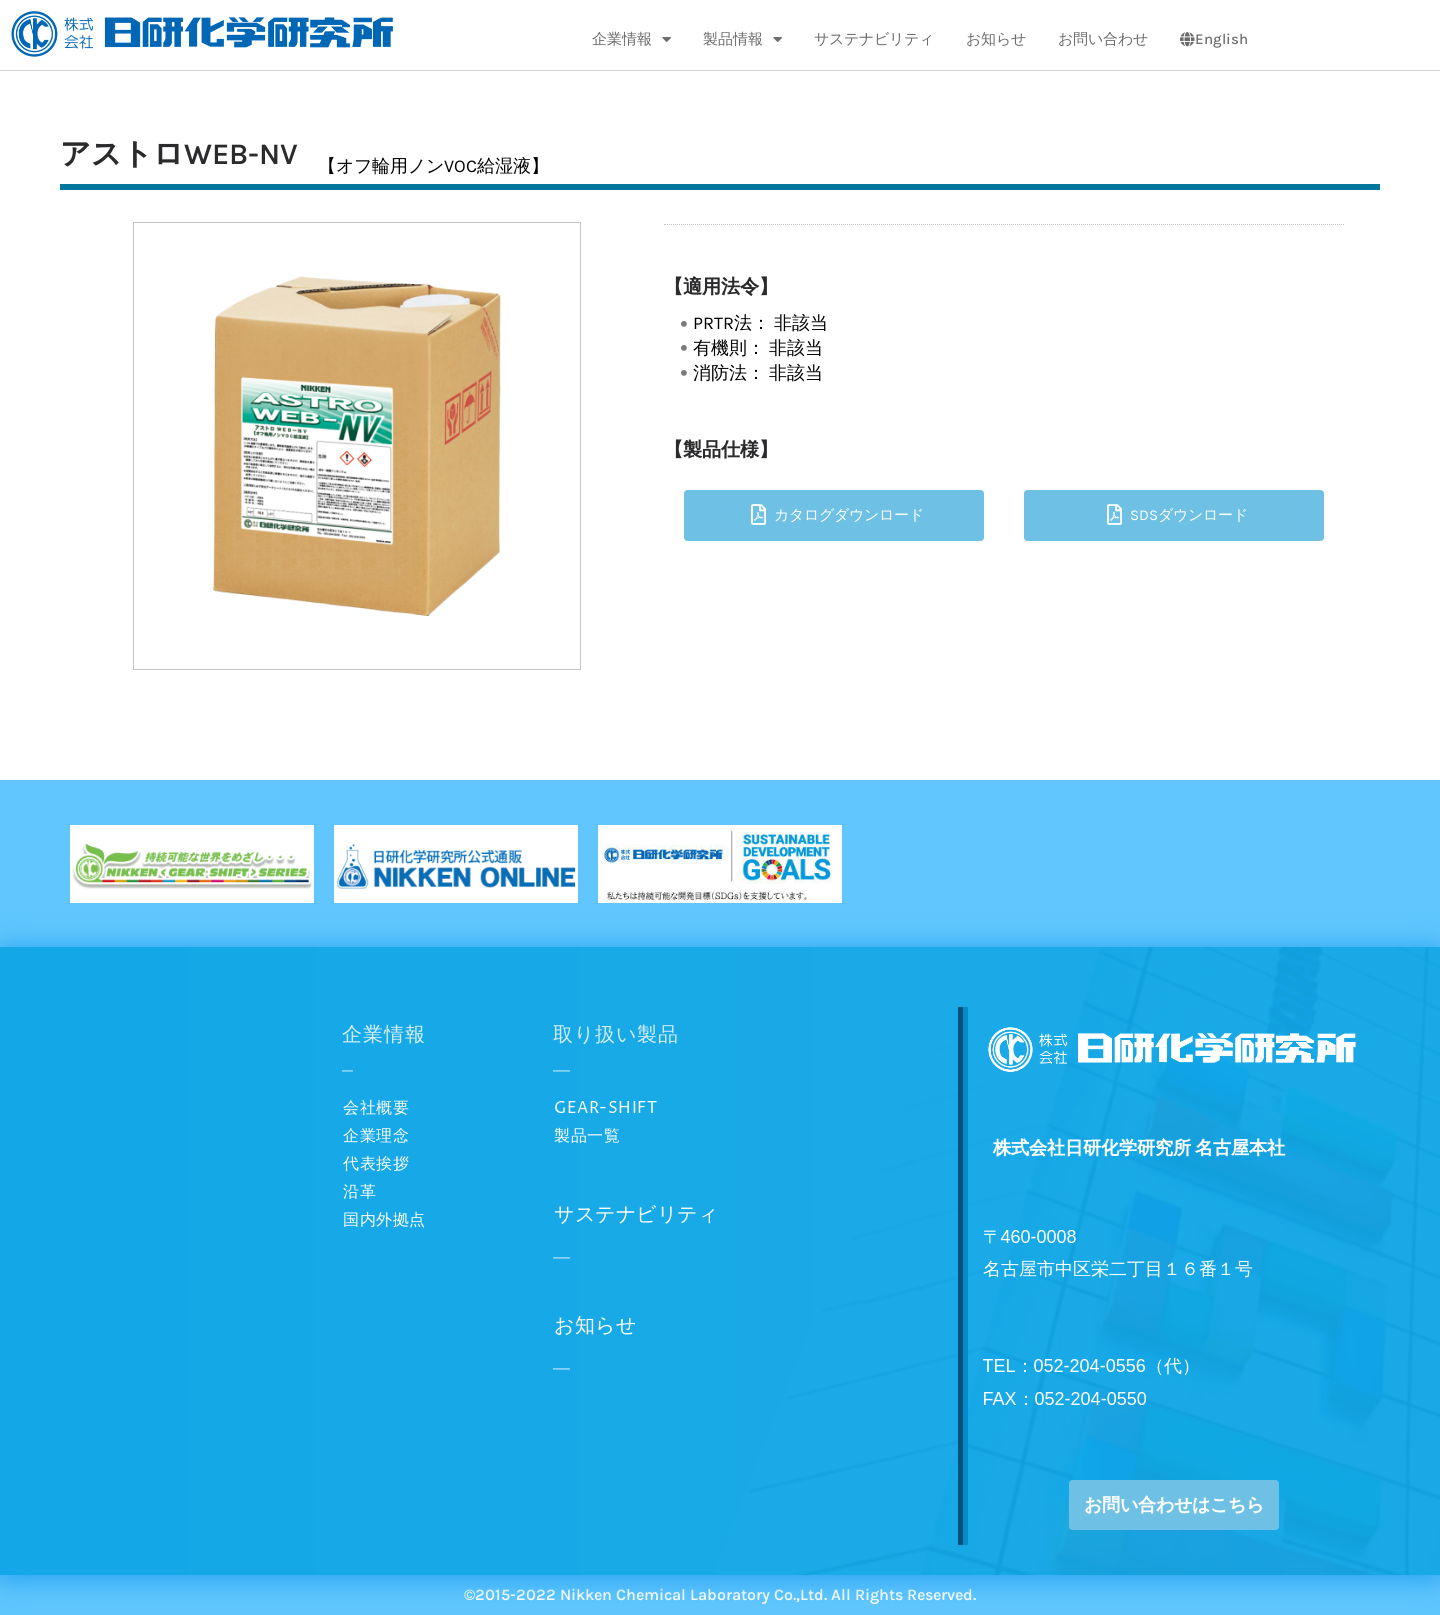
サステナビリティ (874, 39)
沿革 (359, 1192)
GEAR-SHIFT (605, 1108)
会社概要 (376, 1108)
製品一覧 (587, 1136)
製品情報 (742, 39)
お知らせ (996, 39)
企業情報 (631, 39)
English (1214, 39)
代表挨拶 (376, 1164)
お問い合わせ (1103, 39)
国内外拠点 (384, 1220)
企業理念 (376, 1136)
